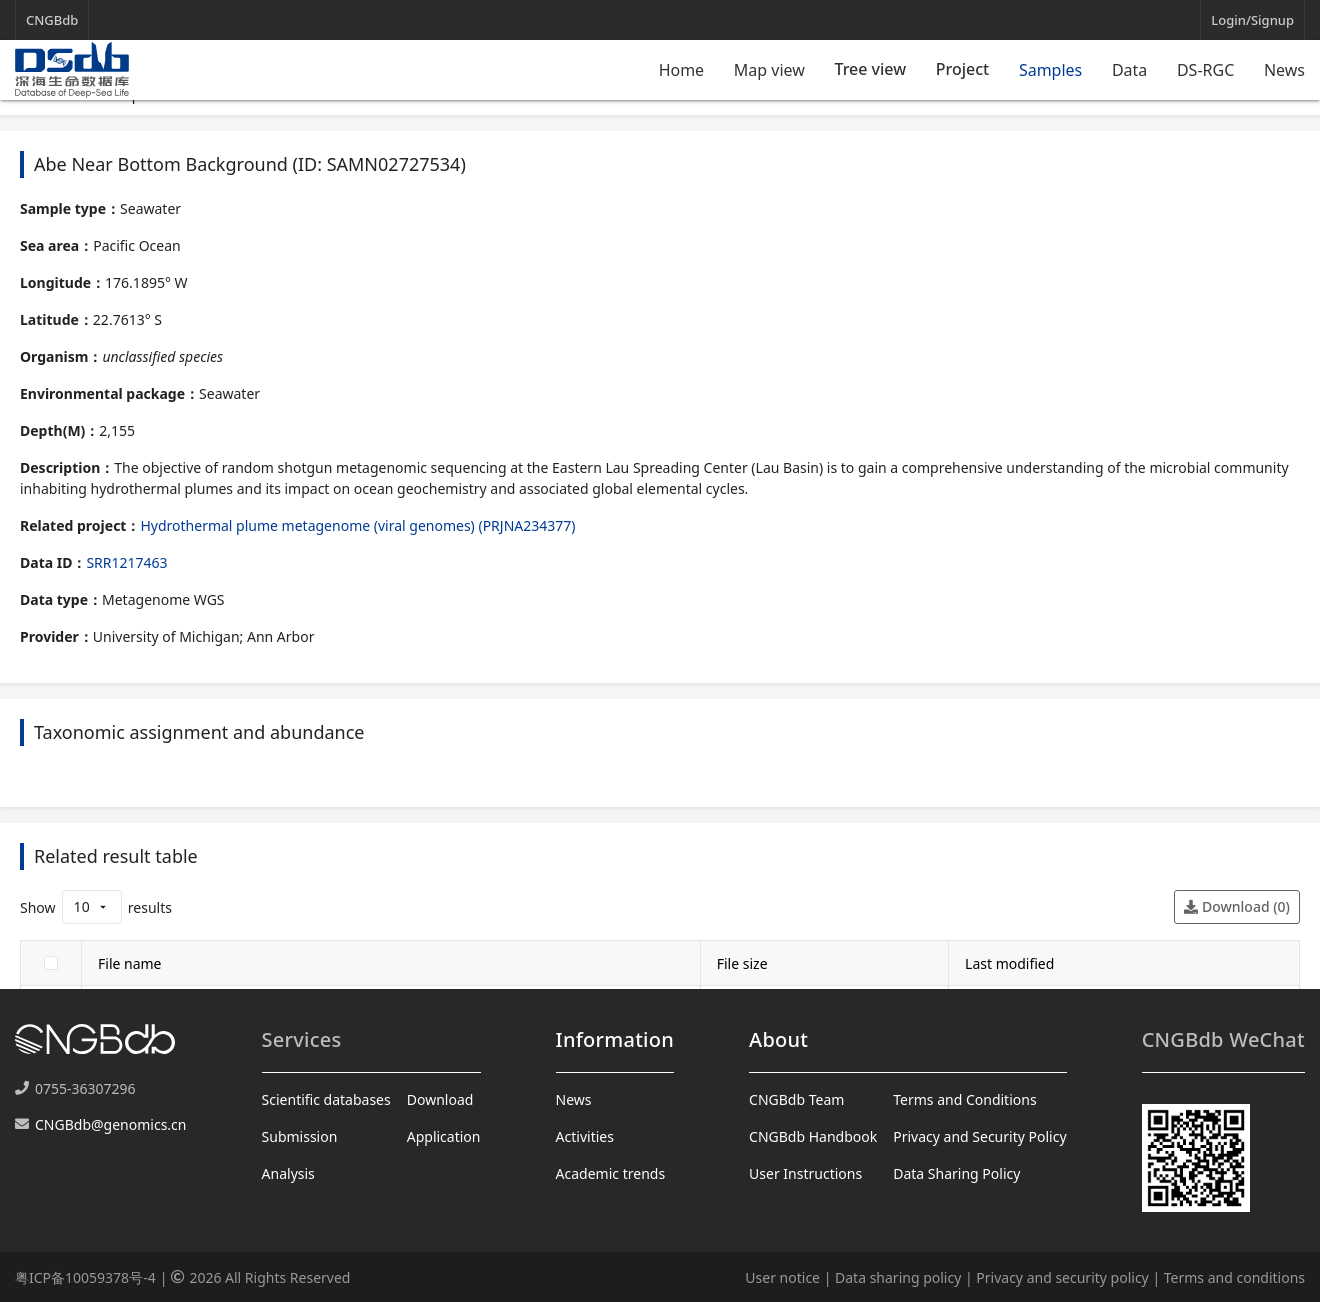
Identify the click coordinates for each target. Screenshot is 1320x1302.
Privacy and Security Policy (979, 1136)
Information (615, 1039)
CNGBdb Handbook (813, 1136)
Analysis (288, 1173)
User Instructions (805, 1173)
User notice (782, 1277)
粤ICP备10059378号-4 (85, 1277)
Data (1129, 70)
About (778, 1039)
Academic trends (611, 1173)
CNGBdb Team (796, 1099)
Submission (300, 1136)
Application (444, 1136)
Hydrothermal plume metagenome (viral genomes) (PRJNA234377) (357, 525)
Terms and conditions (1234, 1277)
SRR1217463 (126, 562)
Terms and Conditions (964, 1099)
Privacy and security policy (1062, 1277)
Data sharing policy (898, 1277)
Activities (585, 1136)
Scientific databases (326, 1099)
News (1284, 70)
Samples (1050, 70)
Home (682, 70)
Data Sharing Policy (956, 1173)
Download (440, 1099)
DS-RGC (1205, 70)
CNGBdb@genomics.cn (110, 1124)
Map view (769, 70)
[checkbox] (51, 963)
